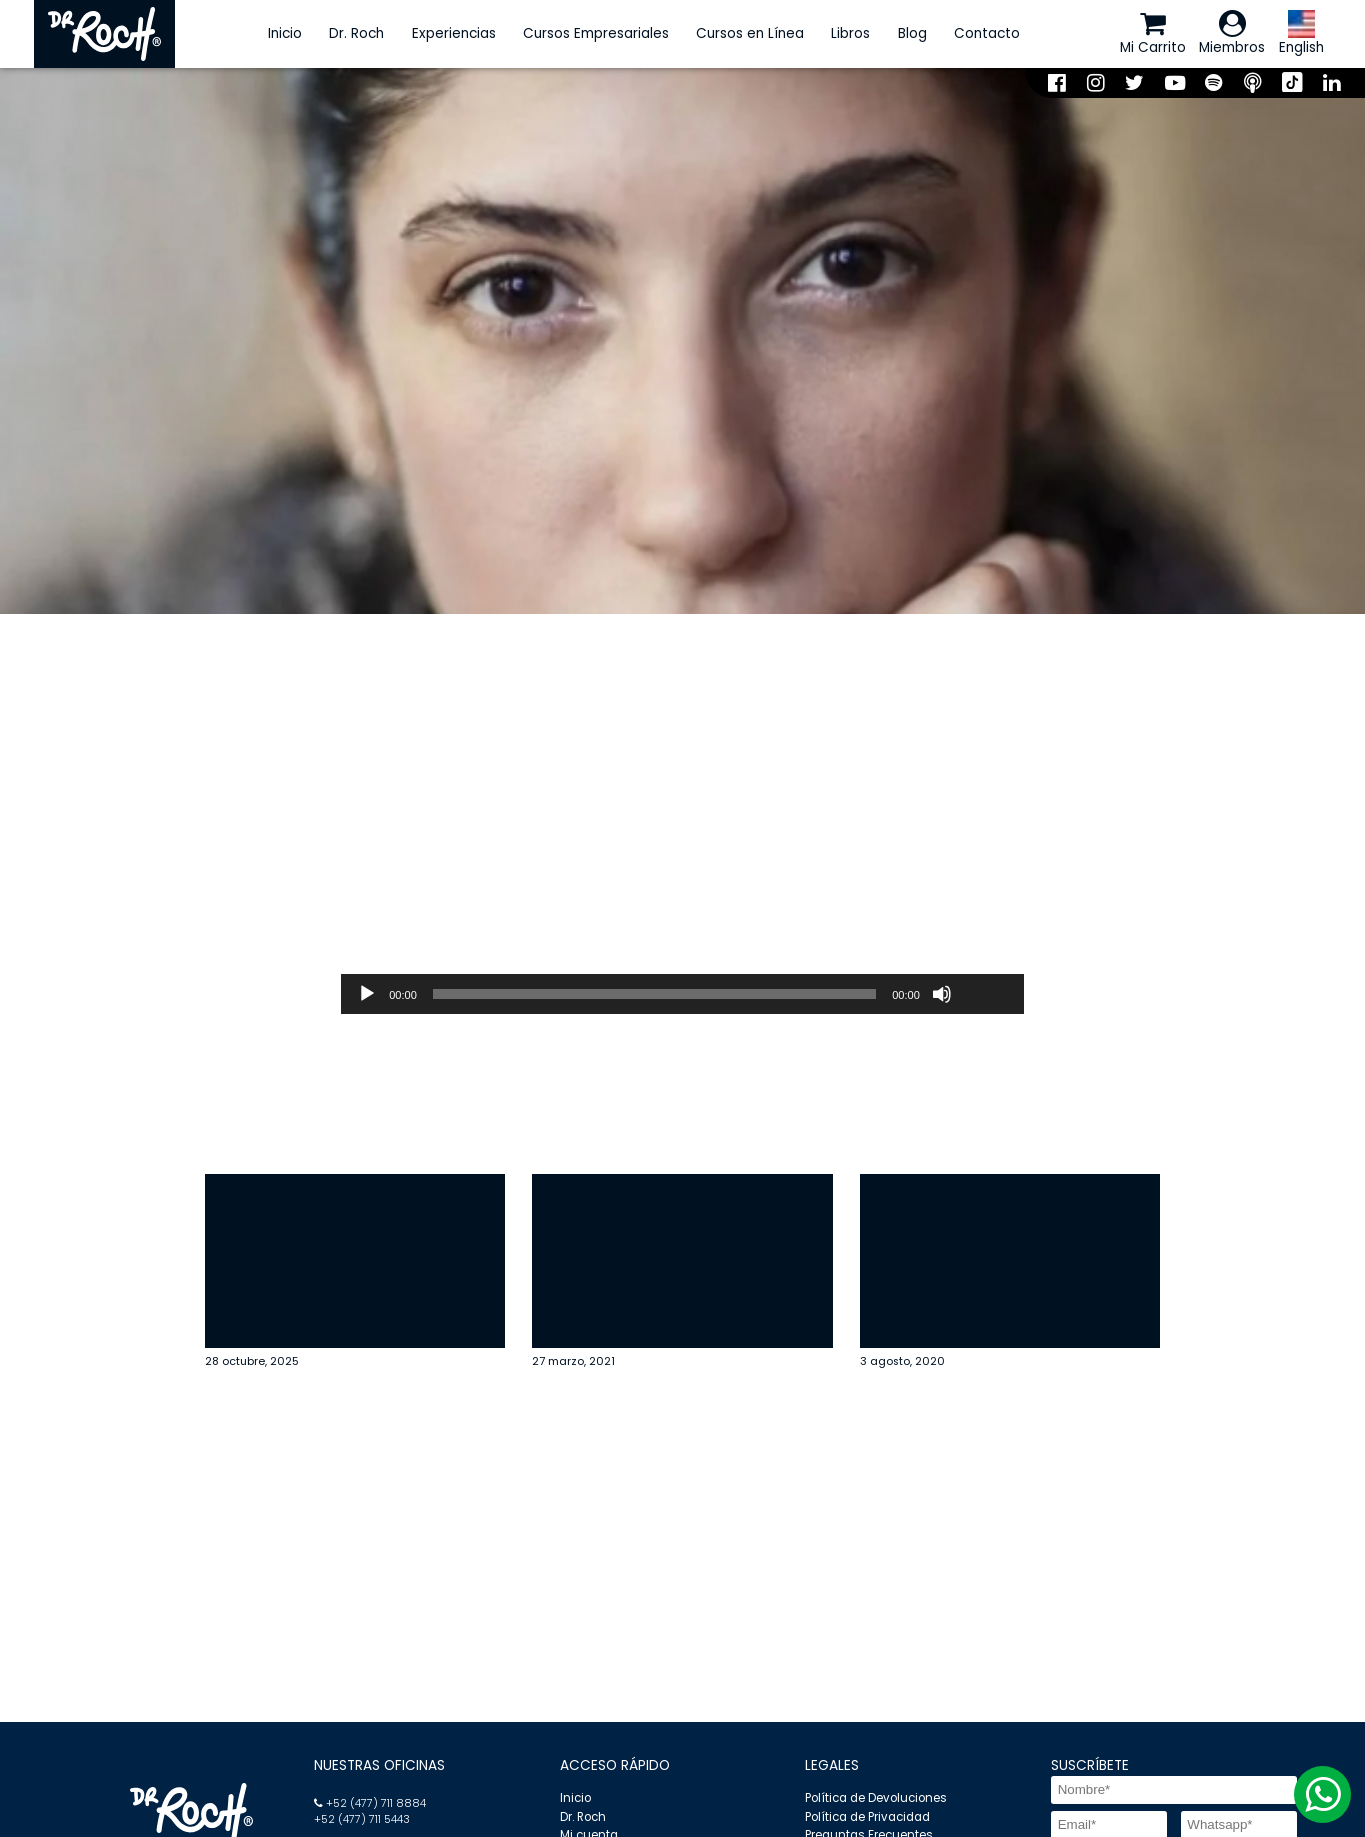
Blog (912, 33)
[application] (682, 994)
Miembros (1232, 33)
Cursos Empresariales (596, 33)
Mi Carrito (1153, 33)
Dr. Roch (356, 33)
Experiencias (454, 33)
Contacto (987, 33)
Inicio (285, 33)
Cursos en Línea (750, 33)
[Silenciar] (942, 994)
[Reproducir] (367, 994)
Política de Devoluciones (876, 1798)
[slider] (654, 994)
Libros (850, 33)
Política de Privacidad (867, 1817)
